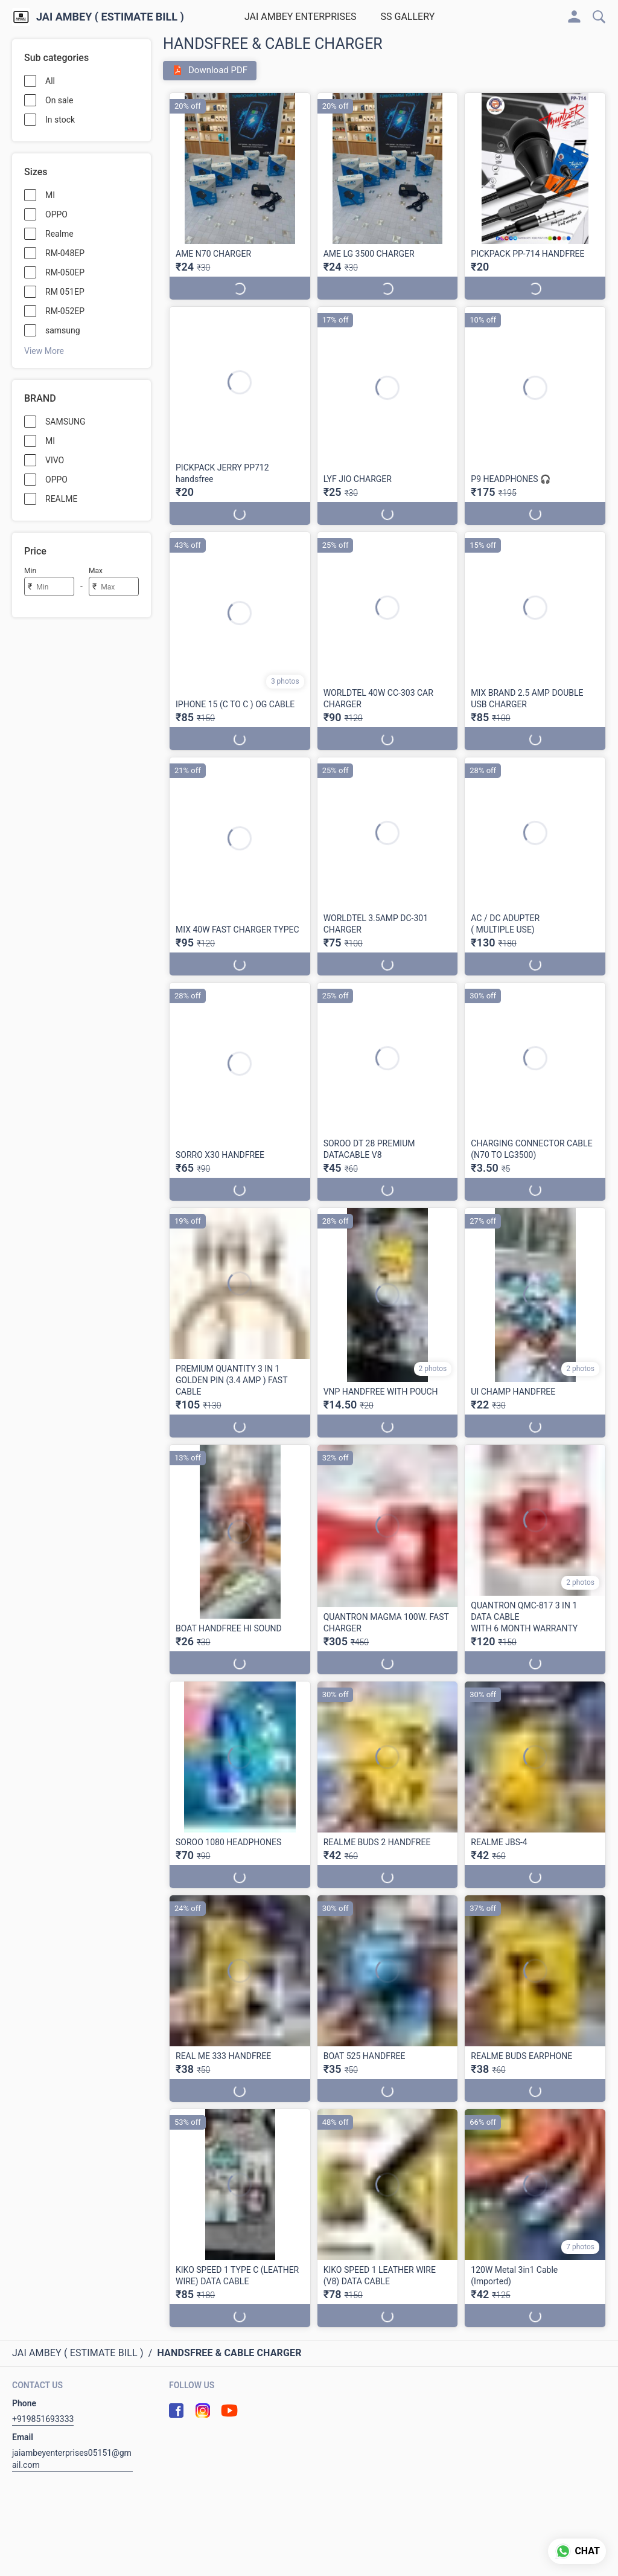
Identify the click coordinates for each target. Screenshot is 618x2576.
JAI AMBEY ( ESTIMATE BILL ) (110, 17)
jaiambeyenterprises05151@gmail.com (72, 2459)
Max (96, 571)
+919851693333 (43, 2419)
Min (30, 571)
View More (44, 351)
